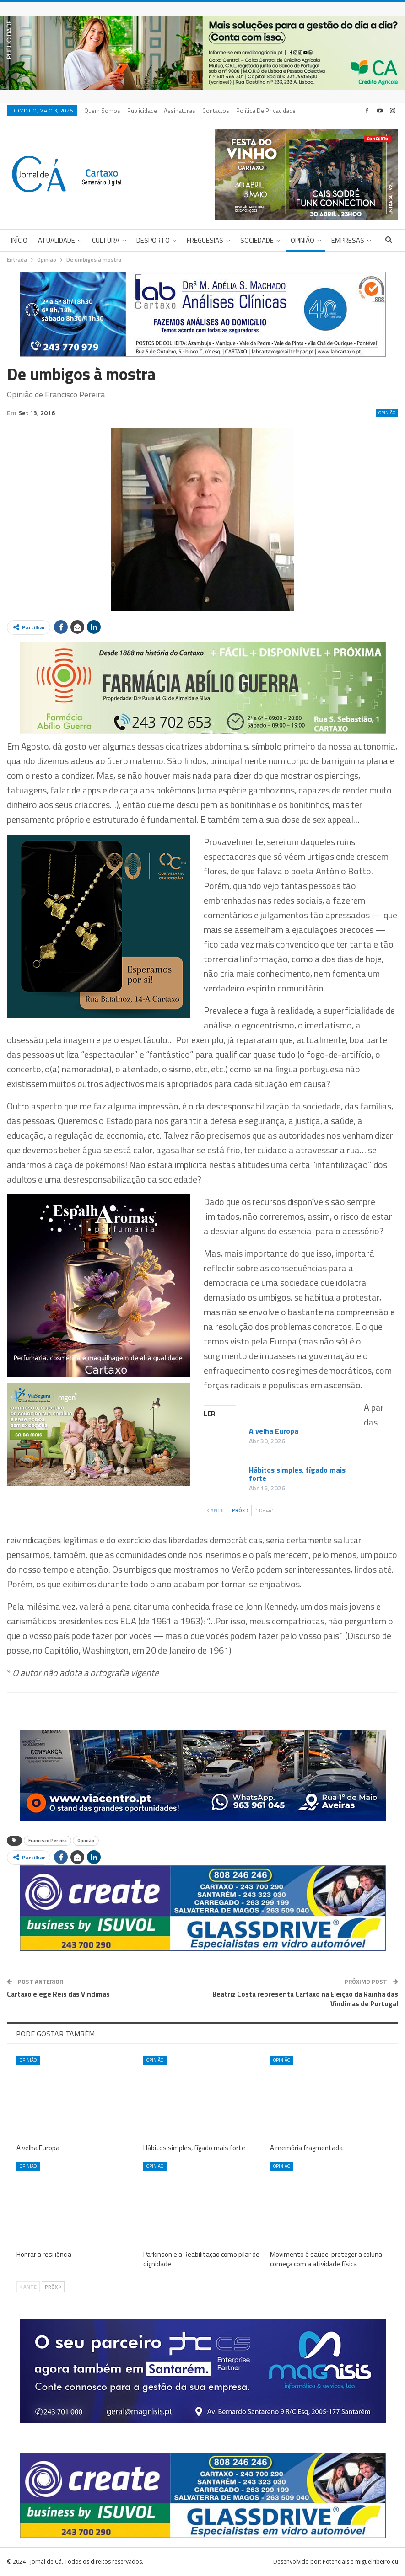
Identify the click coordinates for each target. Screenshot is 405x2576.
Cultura (105, 240)
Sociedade (257, 240)
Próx (240, 1510)
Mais (245, 110)
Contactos (215, 110)
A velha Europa (273, 1430)
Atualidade (56, 240)
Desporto (153, 240)
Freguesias (205, 240)
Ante (215, 1510)
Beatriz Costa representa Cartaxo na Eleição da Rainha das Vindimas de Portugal (305, 1999)
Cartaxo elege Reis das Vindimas (58, 1994)
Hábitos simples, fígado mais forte (297, 1473)
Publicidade (142, 110)
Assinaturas (179, 110)
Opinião (302, 240)
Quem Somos (102, 110)
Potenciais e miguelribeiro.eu (360, 2561)
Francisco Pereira (47, 1840)
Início (19, 240)
